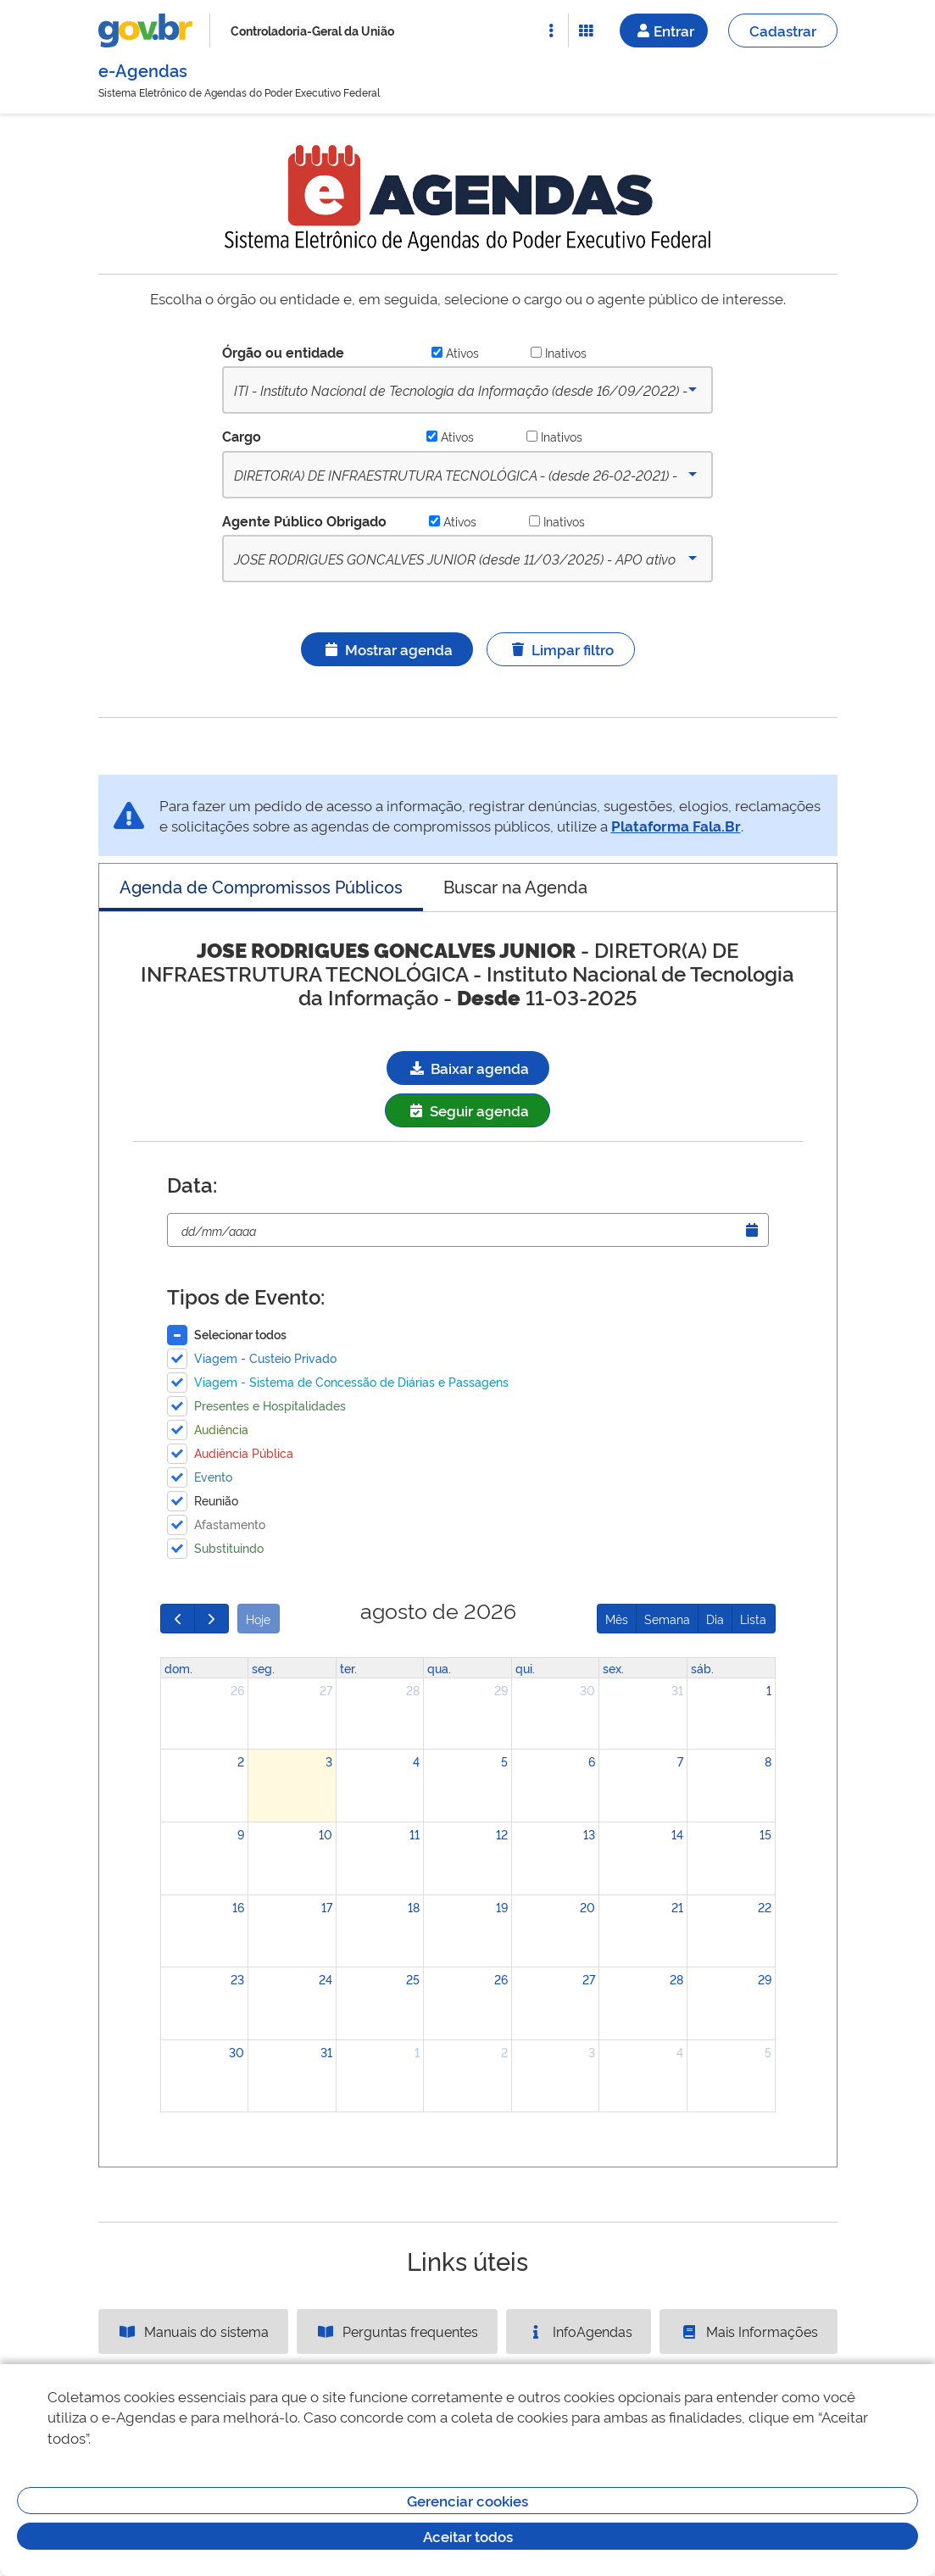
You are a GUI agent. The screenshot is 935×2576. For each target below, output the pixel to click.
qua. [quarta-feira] (439, 1668)
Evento (213, 1476)
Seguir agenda (467, 1110)
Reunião (216, 1500)
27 (326, 1690)
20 (587, 1907)
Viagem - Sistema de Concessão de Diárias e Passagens (351, 1381)
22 (764, 1907)
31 (677, 1690)
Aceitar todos (468, 2535)
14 (677, 1834)
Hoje (258, 1619)
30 (587, 1690)
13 (589, 1834)
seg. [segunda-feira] (263, 1668)
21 (677, 1907)
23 (237, 1979)
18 (414, 1907)
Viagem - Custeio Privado (265, 1357)
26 (237, 1690)
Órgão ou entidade (283, 351)
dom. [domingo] (178, 1668)
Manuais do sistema (193, 2331)
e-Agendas (142, 69)
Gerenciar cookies (467, 2500)
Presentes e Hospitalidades (270, 1405)
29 (501, 1690)
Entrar (663, 30)
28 (413, 1690)
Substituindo (229, 1547)
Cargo (241, 435)
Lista (753, 1619)
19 (502, 1907)
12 (502, 1834)
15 (765, 1834)
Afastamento (229, 1524)
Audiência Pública (243, 1452)
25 (413, 1979)
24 (325, 1979)
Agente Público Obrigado (304, 520)
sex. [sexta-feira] (613, 1668)
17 (326, 1907)
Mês (616, 1619)
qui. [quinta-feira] (525, 1668)
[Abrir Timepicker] (751, 1229)
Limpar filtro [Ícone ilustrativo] (561, 649)
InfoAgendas (579, 2331)
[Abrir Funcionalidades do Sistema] (585, 30)
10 (325, 1834)
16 (238, 1907)
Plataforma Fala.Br (676, 825)
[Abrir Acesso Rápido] (551, 30)
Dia (715, 1619)
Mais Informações (748, 2331)
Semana (667, 1619)
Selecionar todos (240, 1334)
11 (414, 1834)
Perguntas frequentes (396, 2331)
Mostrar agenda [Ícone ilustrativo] (387, 649)
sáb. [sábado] (702, 1668)
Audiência (221, 1429)
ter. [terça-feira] (348, 1668)
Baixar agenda (468, 1067)
